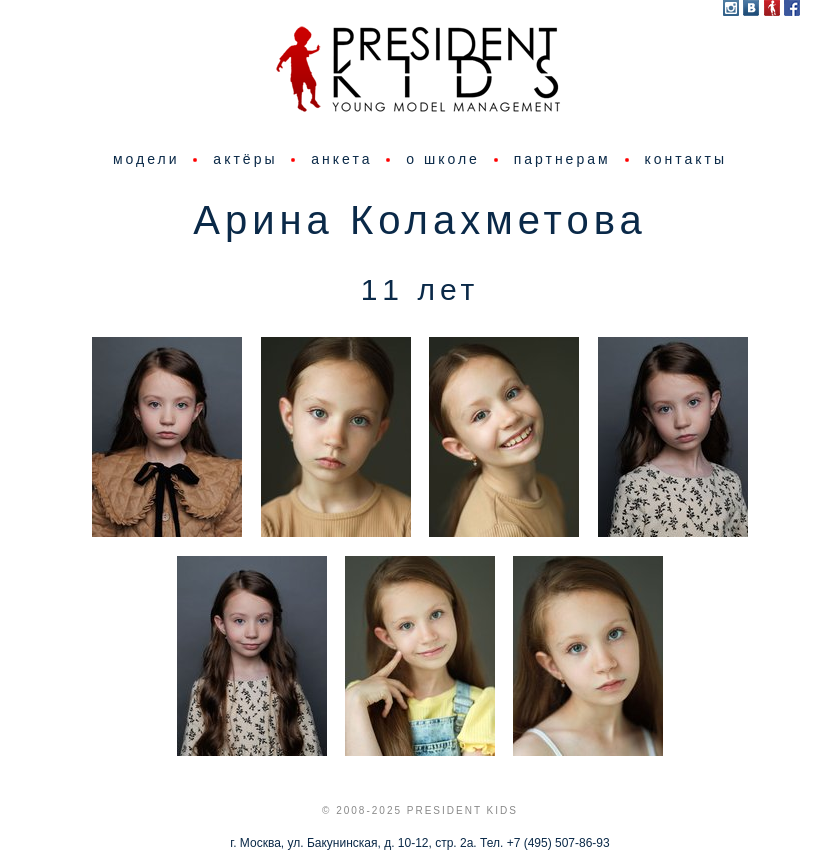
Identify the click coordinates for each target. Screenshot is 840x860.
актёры (245, 159)
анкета (341, 159)
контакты (685, 159)
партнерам (562, 159)
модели (146, 159)
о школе (443, 159)
